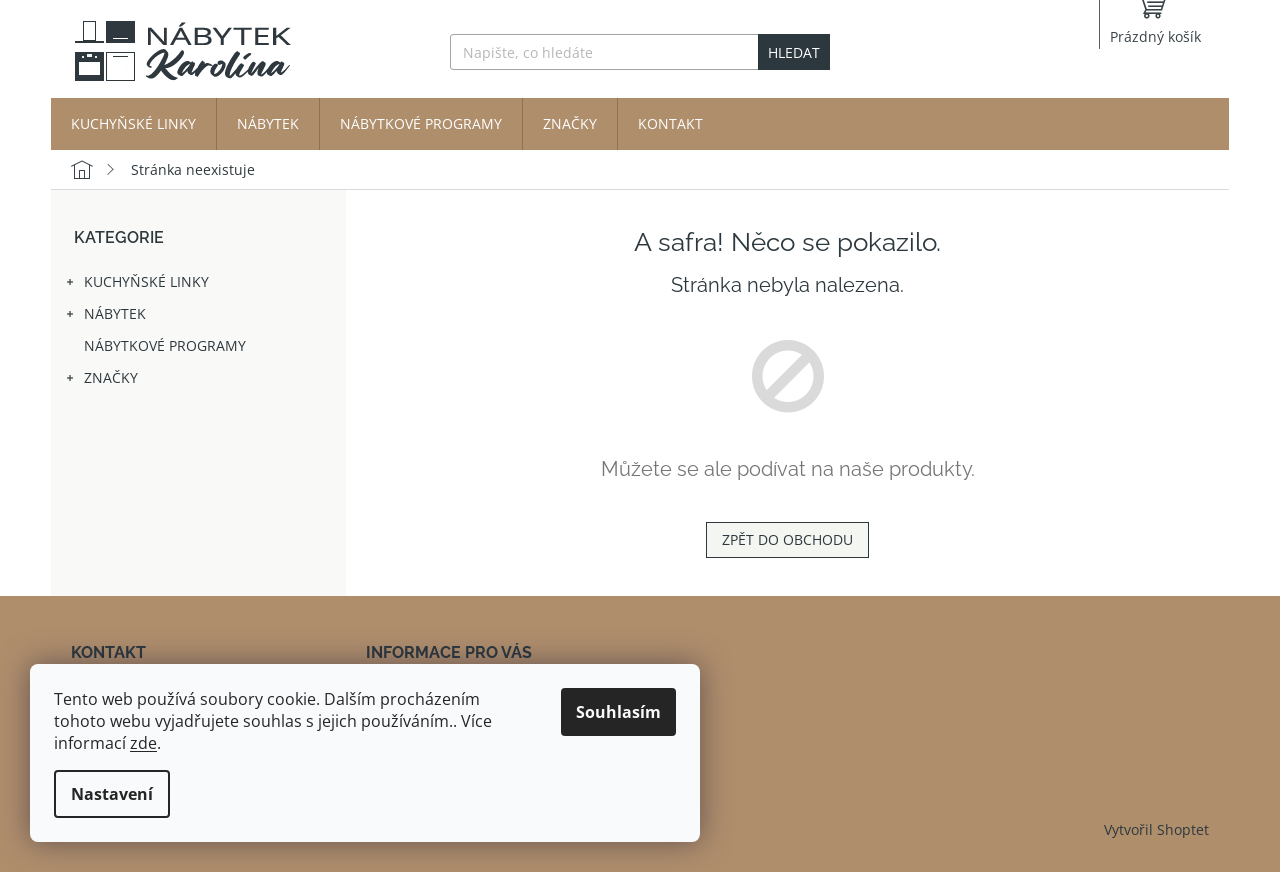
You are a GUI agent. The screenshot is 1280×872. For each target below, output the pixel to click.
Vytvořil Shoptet (1156, 829)
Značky (101, 381)
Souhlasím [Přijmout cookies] (618, 712)
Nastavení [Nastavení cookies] (112, 794)
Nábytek (105, 317)
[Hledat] (639, 52)
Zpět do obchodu (787, 539)
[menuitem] (133, 124)
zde (143, 743)
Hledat (794, 52)
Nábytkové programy (167, 345)
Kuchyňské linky (136, 285)
